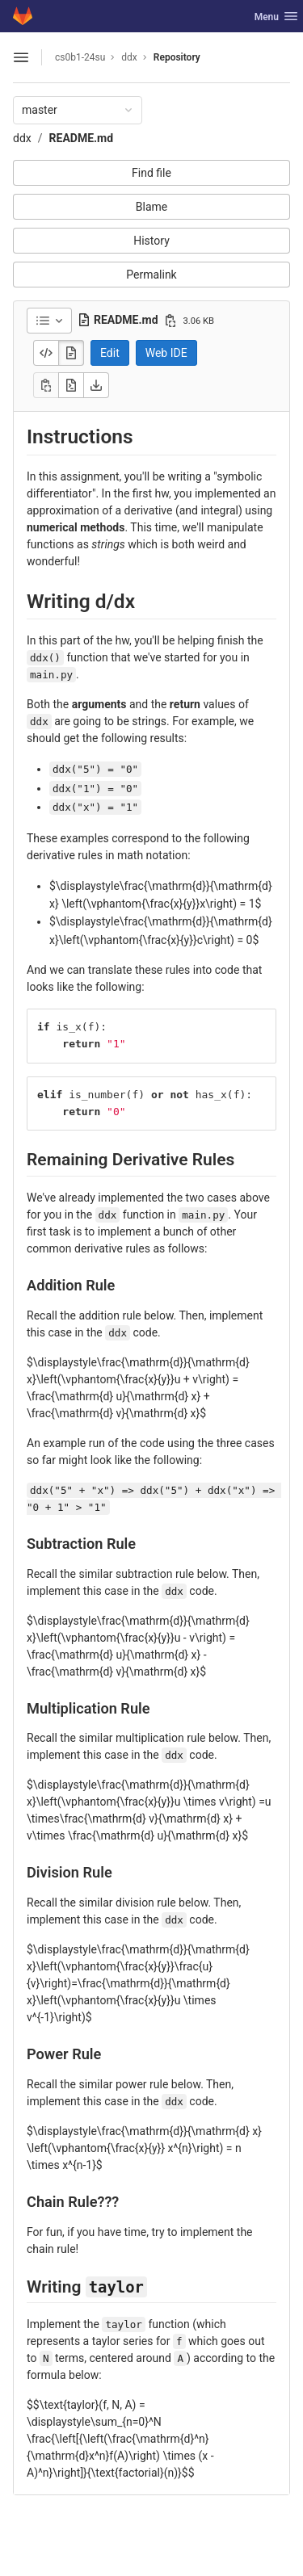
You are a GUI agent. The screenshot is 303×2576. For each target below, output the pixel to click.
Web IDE (166, 352)
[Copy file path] (170, 320)
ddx (22, 138)
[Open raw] (71, 385)
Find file (151, 172)
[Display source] (46, 353)
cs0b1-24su (80, 57)
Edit (110, 352)
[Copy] (46, 385)
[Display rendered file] (71, 353)
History (151, 240)
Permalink (151, 274)
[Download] (96, 385)
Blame (151, 206)
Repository (177, 57)
